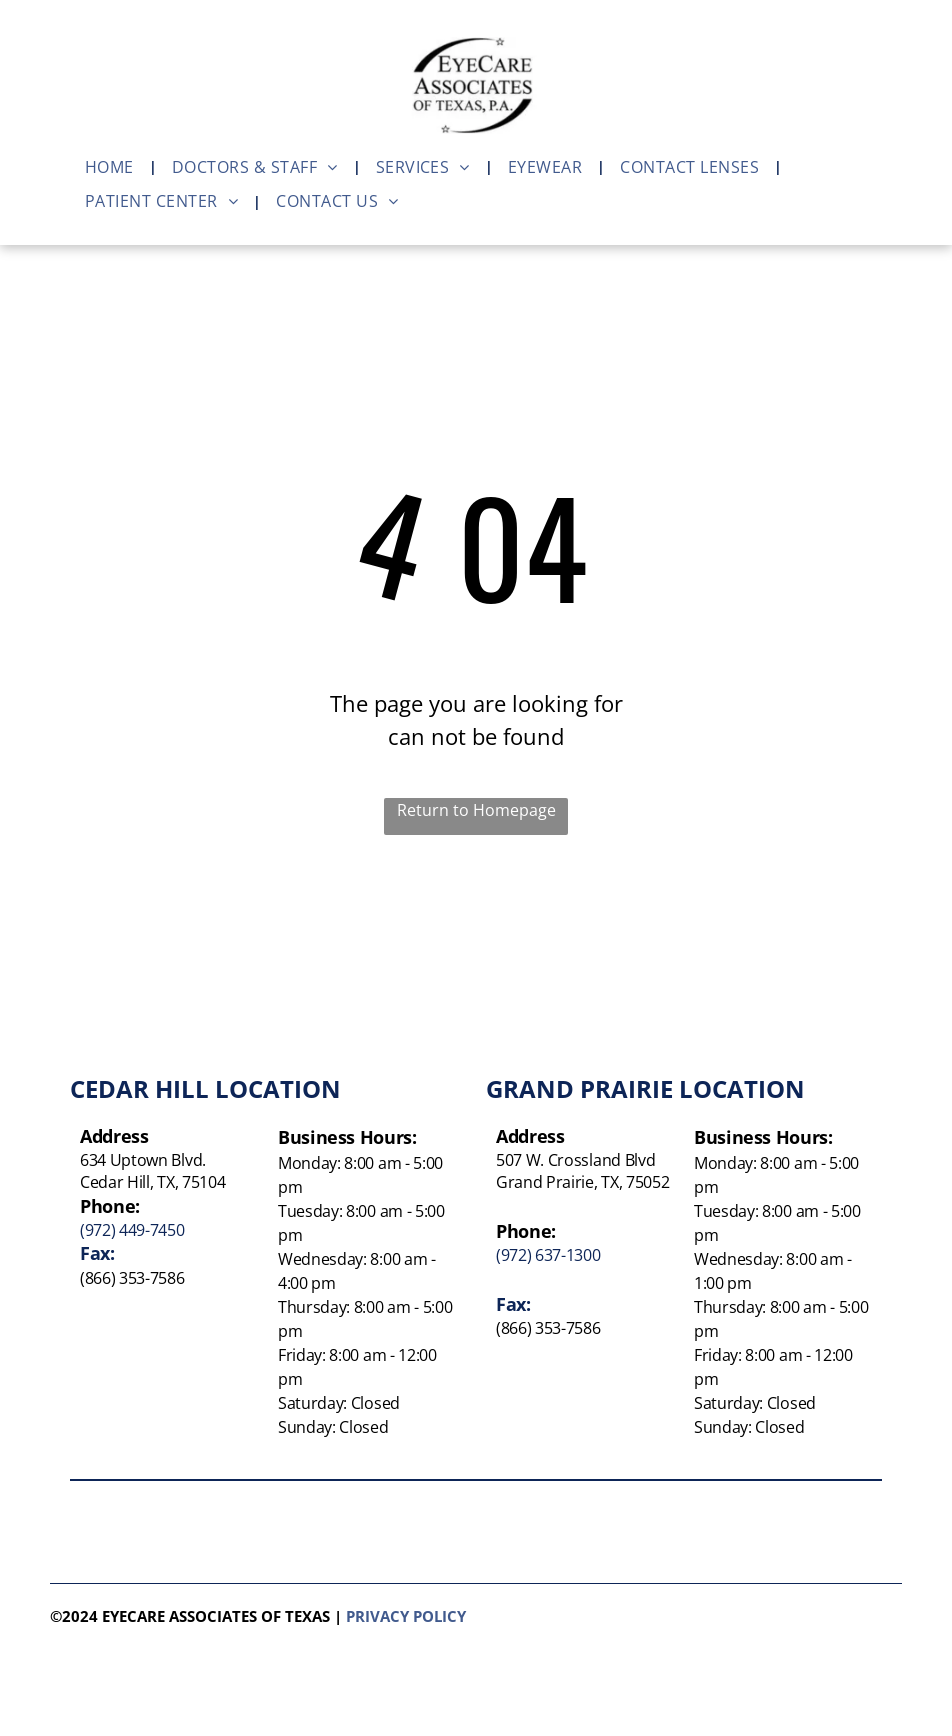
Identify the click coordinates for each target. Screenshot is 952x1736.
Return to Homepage (476, 810)
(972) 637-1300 (548, 1255)
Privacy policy (406, 1616)
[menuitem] (113, 167)
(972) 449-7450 (132, 1230)
